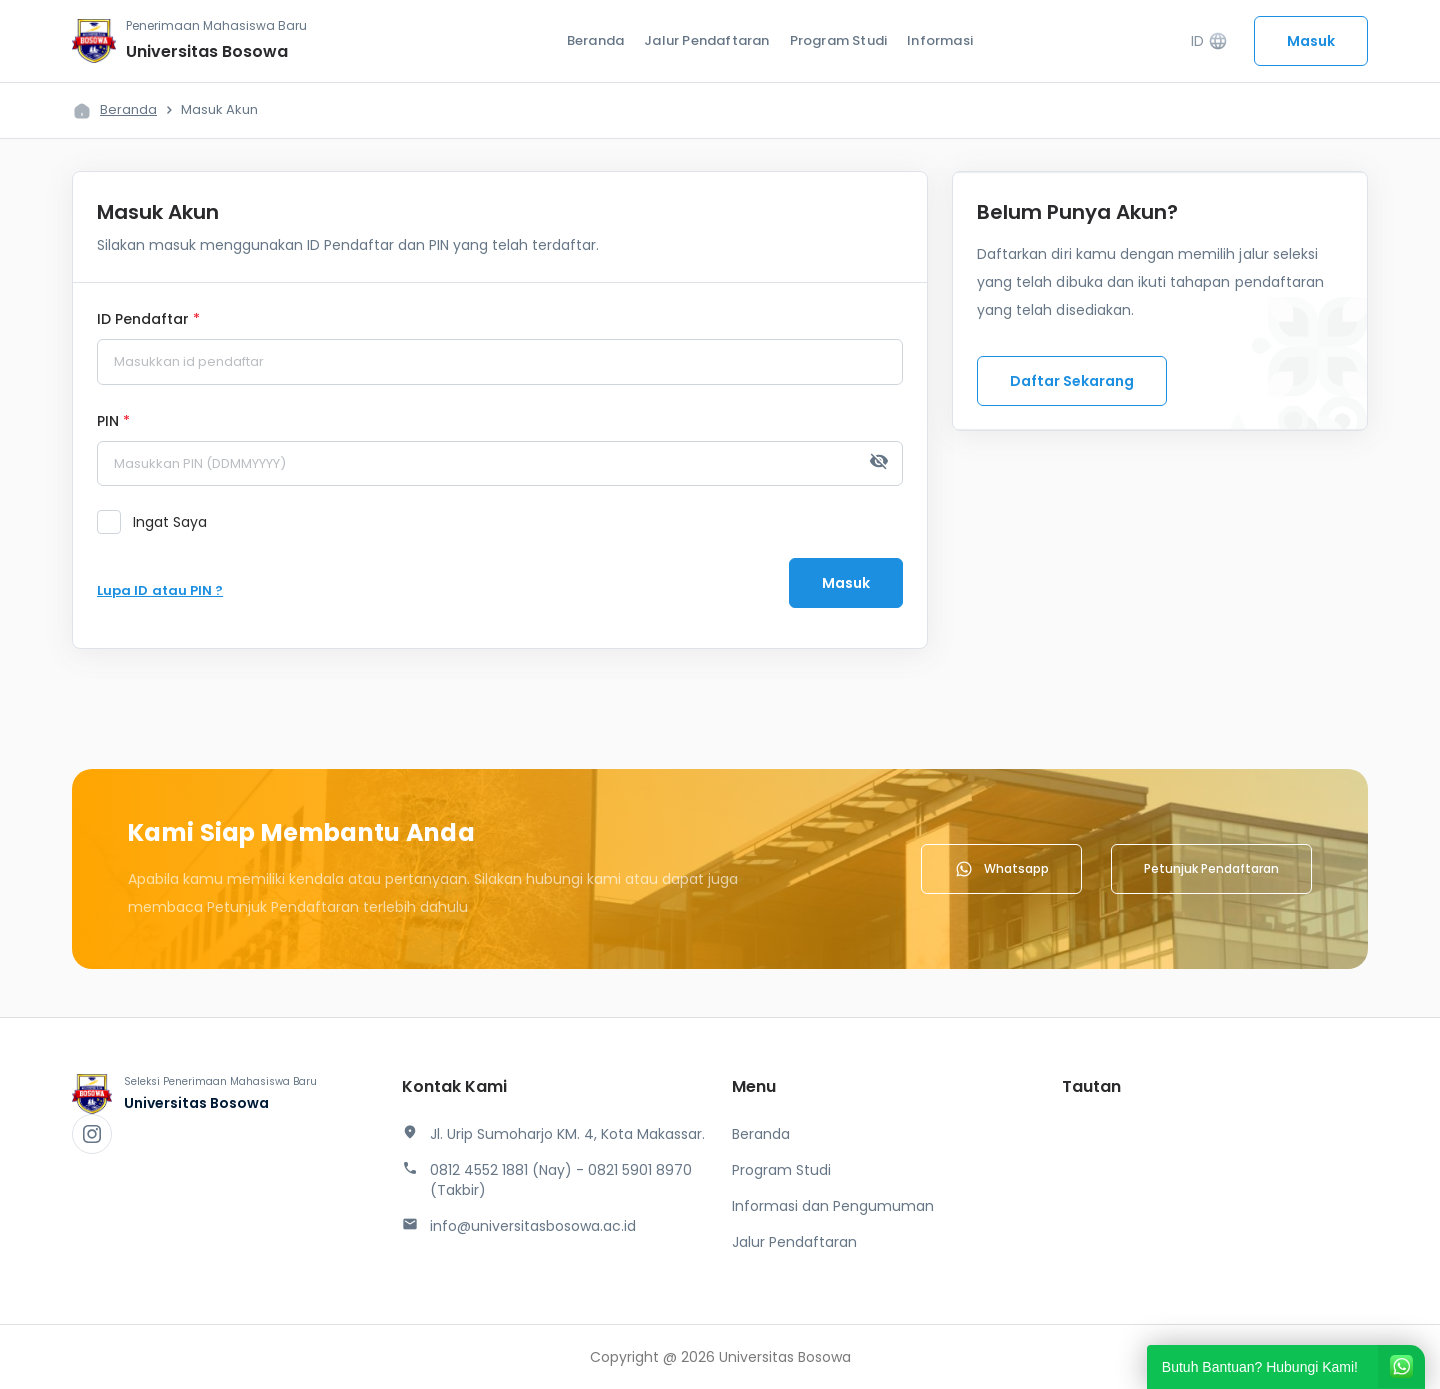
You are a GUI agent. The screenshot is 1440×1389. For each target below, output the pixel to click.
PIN (113, 422)
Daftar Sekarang (1072, 381)
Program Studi (839, 40)
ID (1209, 41)
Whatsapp (1001, 869)
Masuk (1311, 41)
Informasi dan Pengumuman (833, 1206)
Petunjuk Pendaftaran (1211, 868)
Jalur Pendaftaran (706, 40)
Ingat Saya (170, 522)
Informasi (940, 40)
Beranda (595, 40)
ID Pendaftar (148, 320)
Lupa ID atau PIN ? (160, 590)
